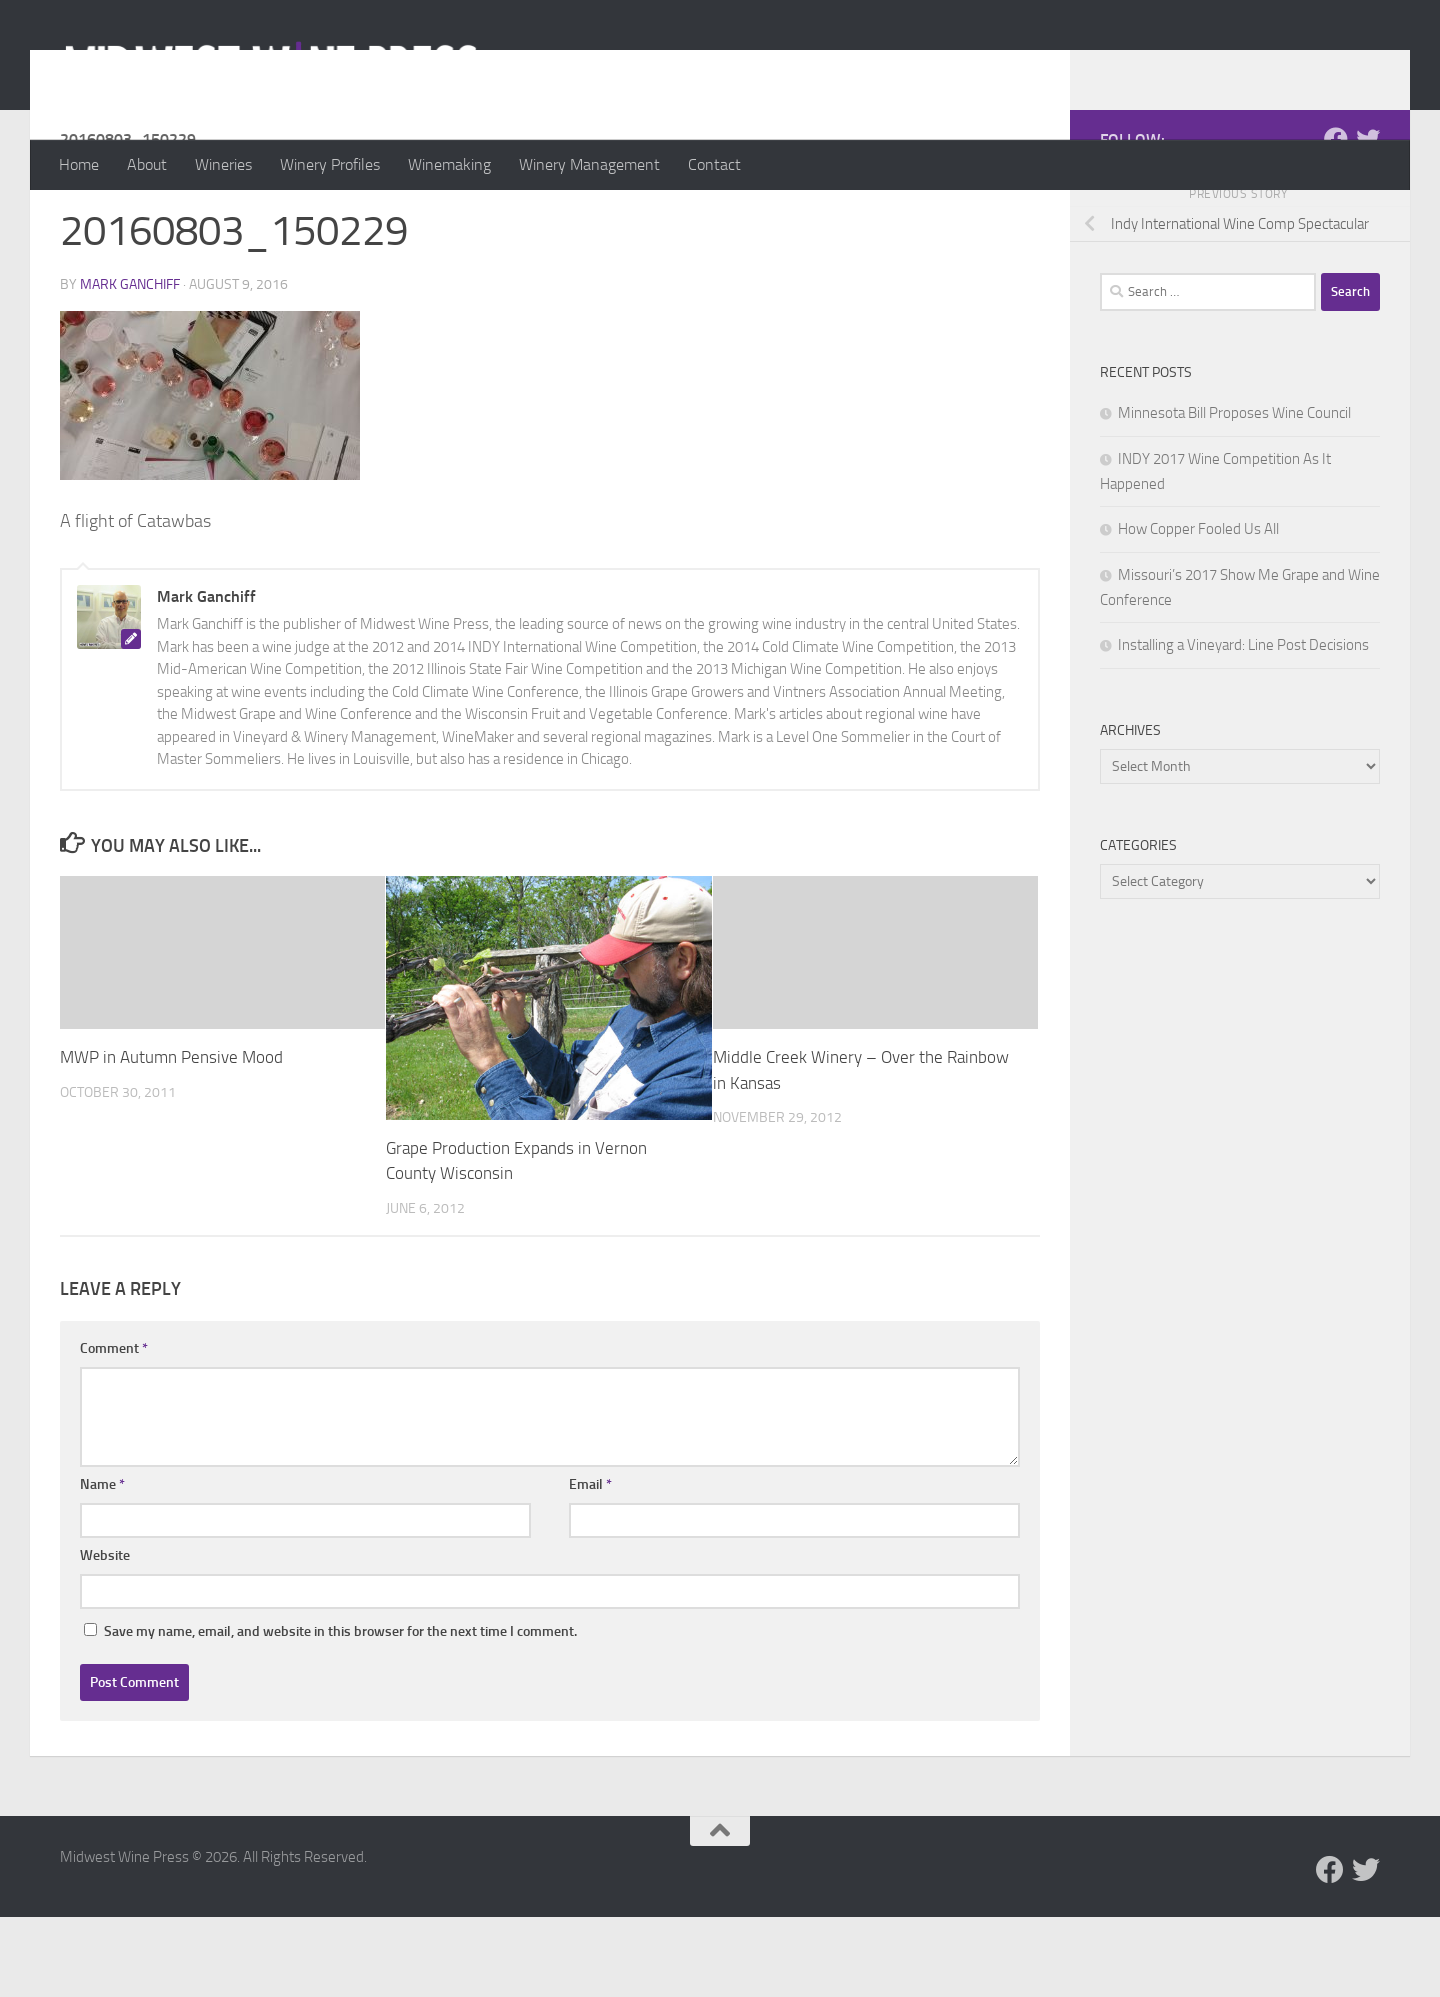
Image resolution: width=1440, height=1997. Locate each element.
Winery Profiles (330, 164)
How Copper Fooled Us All (1198, 609)
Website (105, 1635)
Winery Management (589, 164)
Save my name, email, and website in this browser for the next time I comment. (340, 1711)
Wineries (223, 164)
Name (102, 1564)
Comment (114, 1428)
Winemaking (449, 164)
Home (79, 164)
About (147, 164)
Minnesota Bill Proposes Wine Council (1234, 493)
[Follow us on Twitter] (1368, 219)
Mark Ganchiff (130, 364)
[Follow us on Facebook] (1336, 219)
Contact (714, 164)
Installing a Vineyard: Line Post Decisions (1243, 725)
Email (590, 1564)
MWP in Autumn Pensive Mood (171, 1137)
